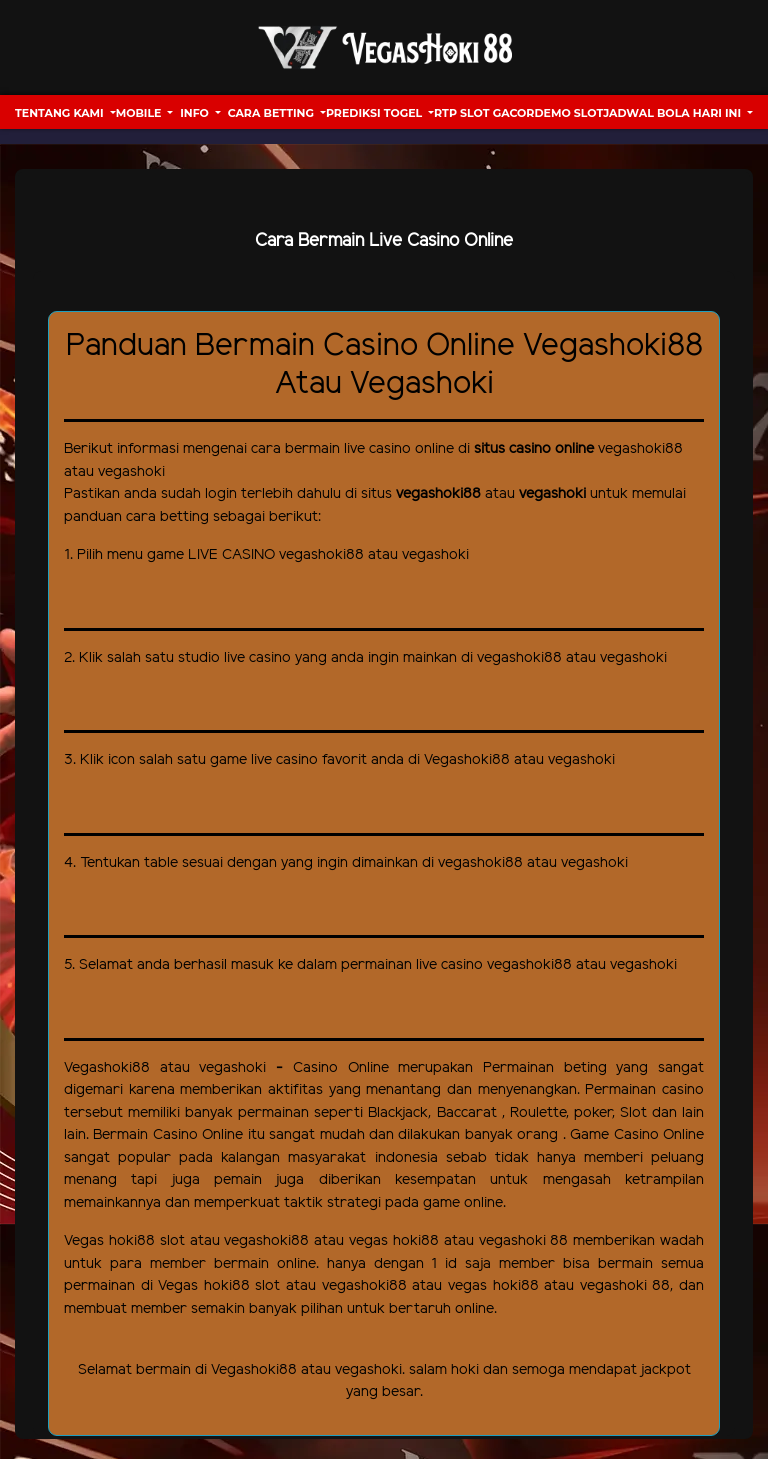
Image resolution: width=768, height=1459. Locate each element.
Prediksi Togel (375, 113)
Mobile (140, 113)
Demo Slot (568, 113)
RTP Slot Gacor (484, 113)
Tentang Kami (61, 113)
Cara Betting (272, 113)
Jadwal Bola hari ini (673, 113)
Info (196, 113)
